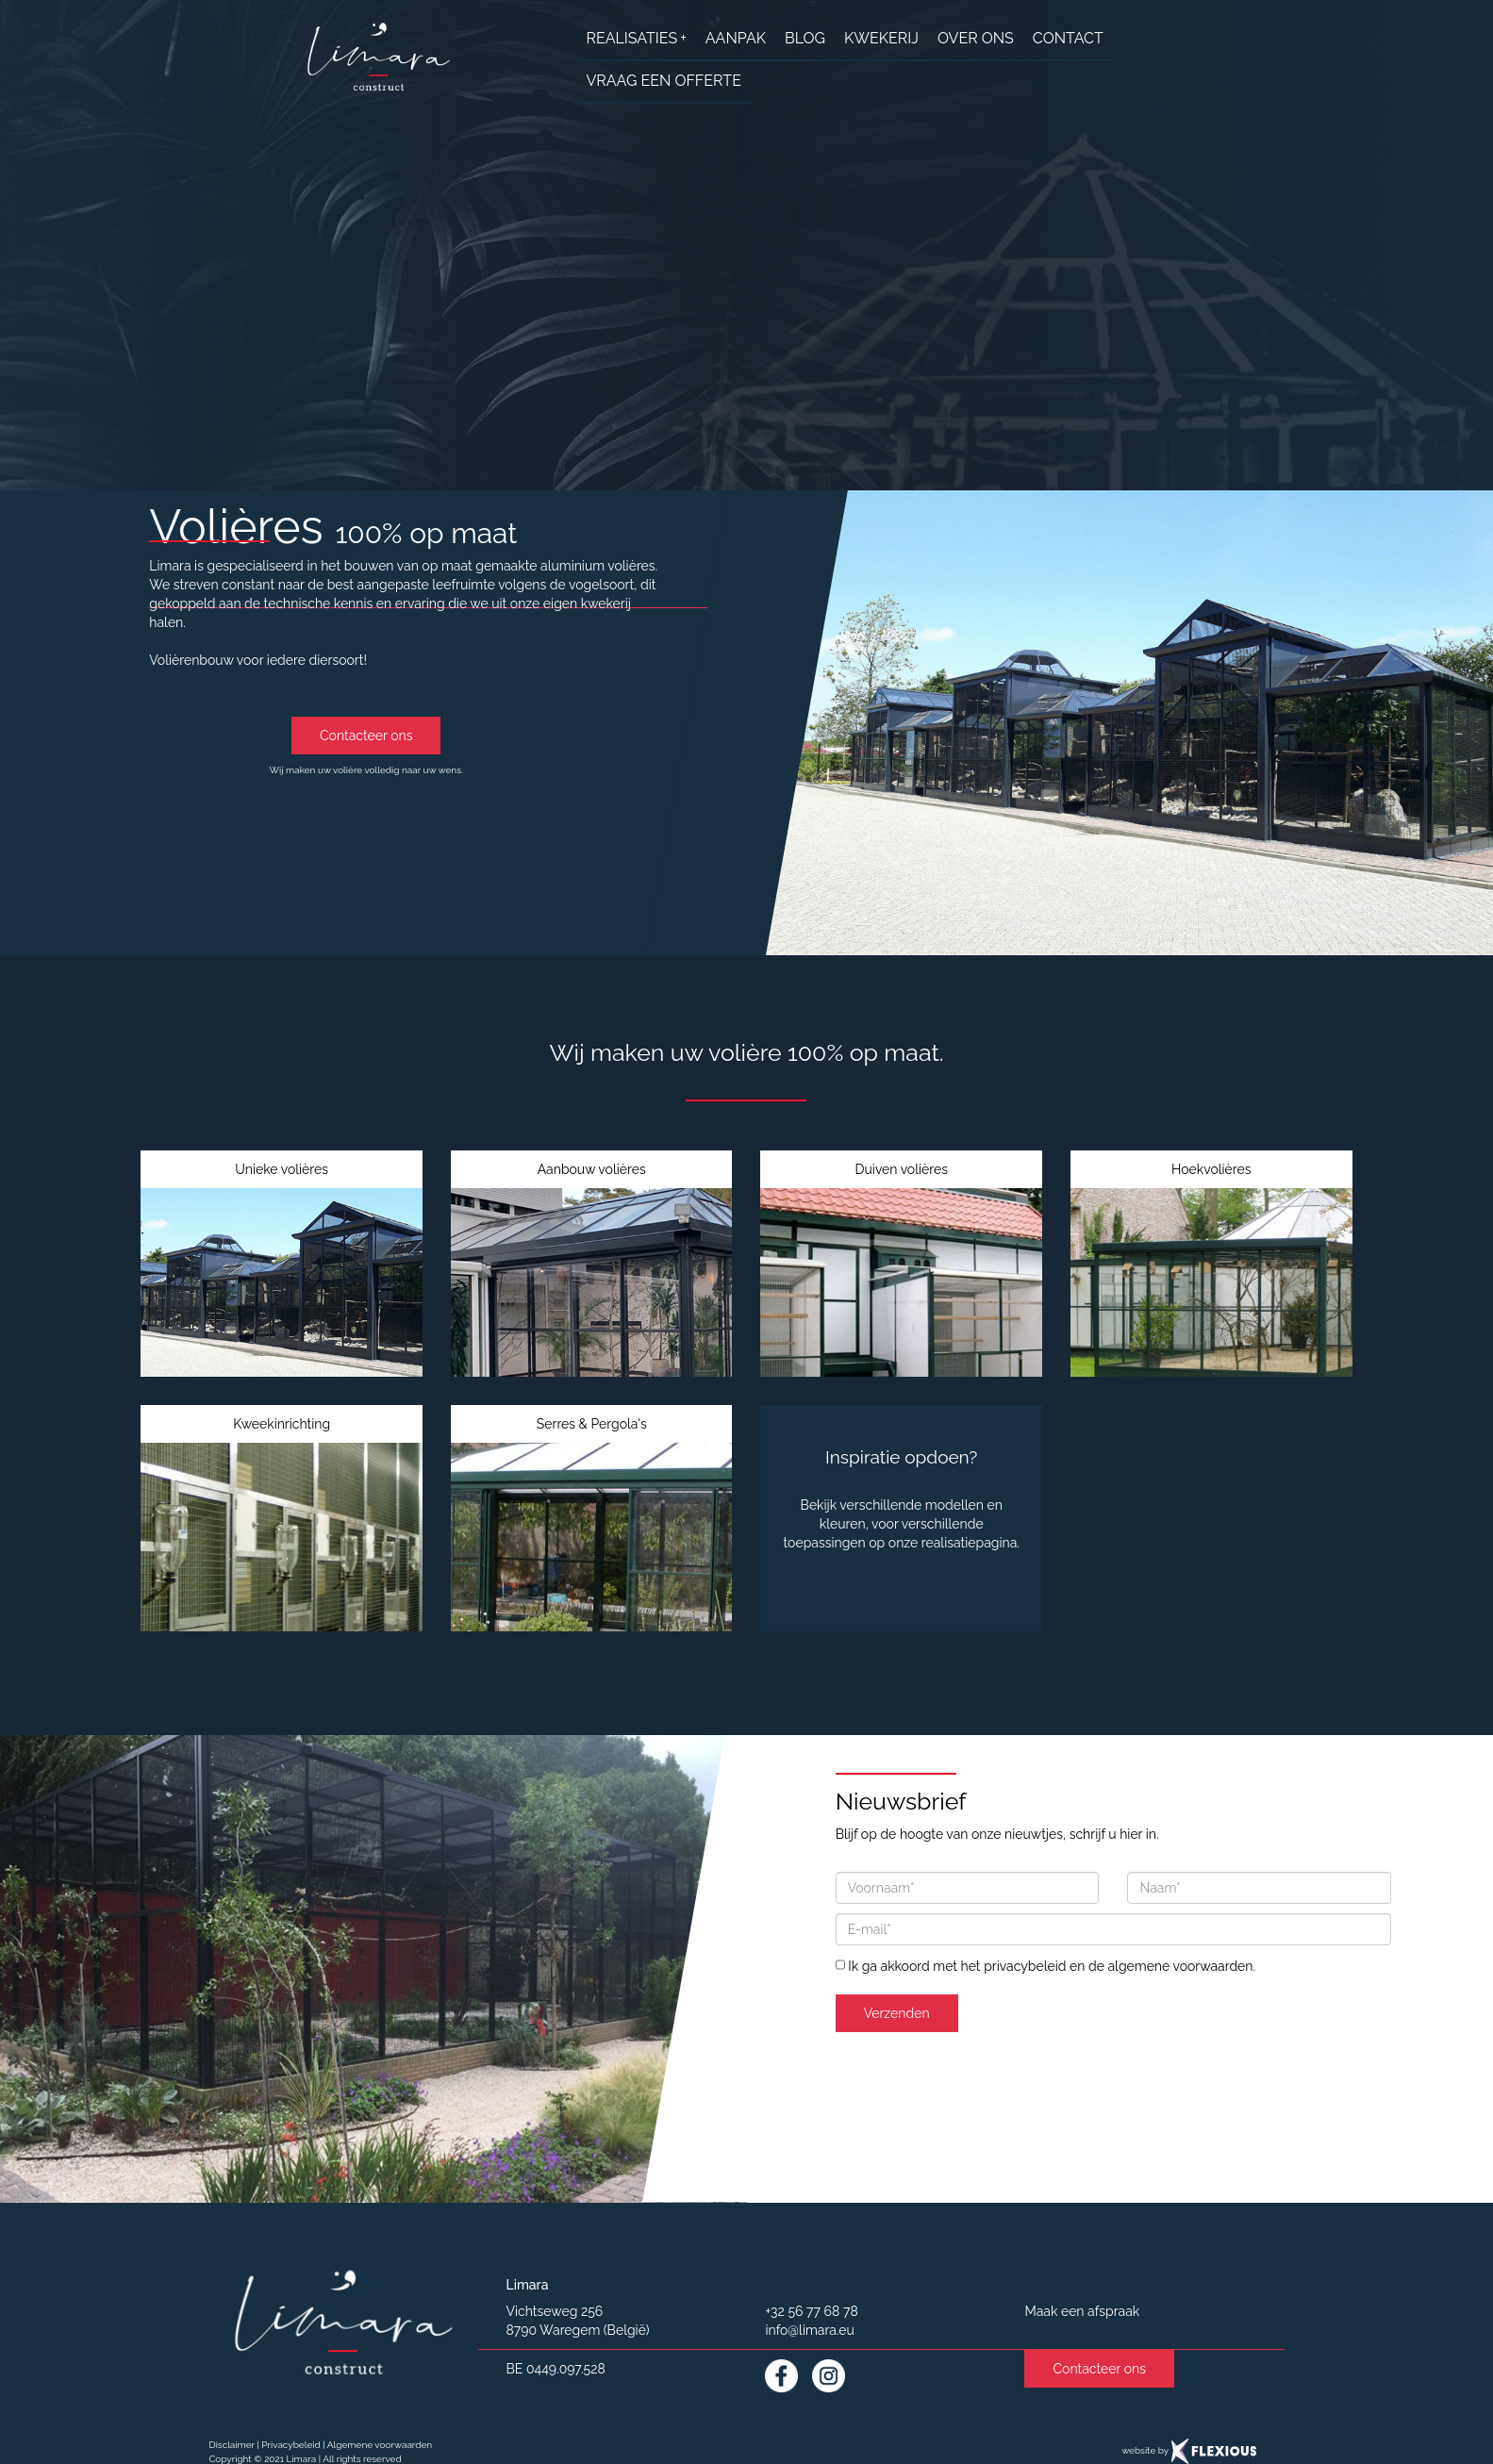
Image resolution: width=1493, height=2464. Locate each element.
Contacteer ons (366, 735)
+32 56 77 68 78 (811, 2311)
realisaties (637, 38)
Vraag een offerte (664, 81)
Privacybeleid (290, 2444)
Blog (805, 38)
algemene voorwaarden (1179, 1966)
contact (1068, 38)
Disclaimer (232, 2444)
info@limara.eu (809, 2330)
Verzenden (897, 2013)
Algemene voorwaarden (379, 2444)
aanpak (735, 38)
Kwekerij (881, 38)
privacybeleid (1025, 1966)
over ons (975, 38)
